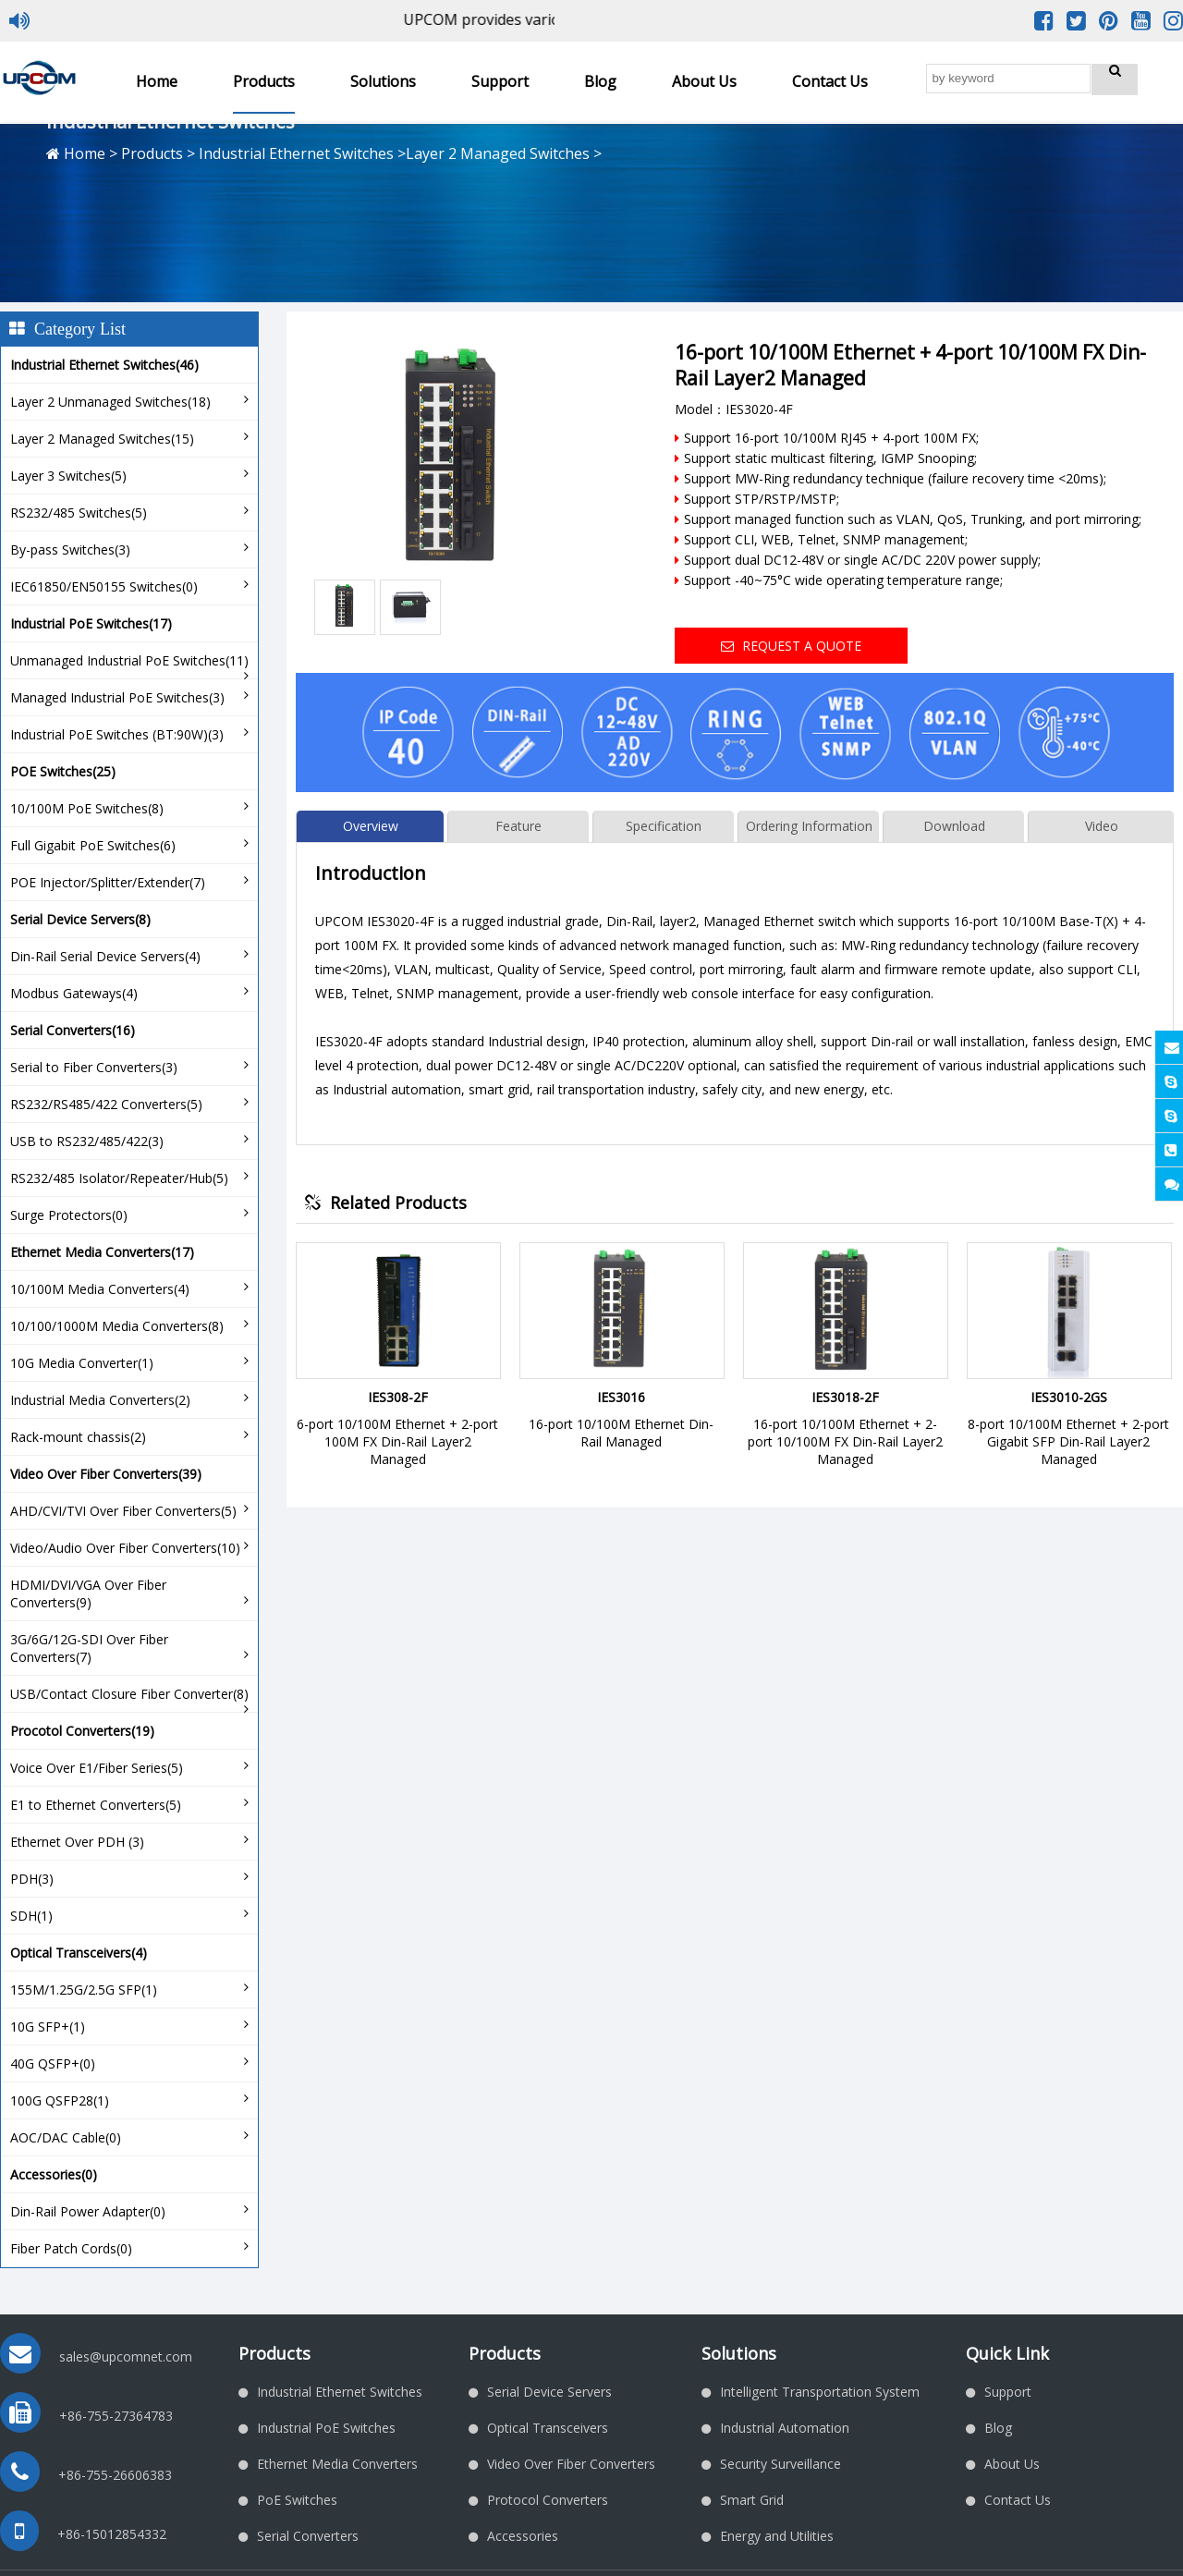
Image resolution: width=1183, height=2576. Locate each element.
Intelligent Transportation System (820, 2391)
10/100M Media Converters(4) (99, 1289)
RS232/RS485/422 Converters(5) (106, 1104)
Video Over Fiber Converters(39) (105, 1474)
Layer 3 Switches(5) (68, 475)
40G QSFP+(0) (52, 2063)
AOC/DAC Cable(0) (65, 2137)
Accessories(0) (53, 2174)
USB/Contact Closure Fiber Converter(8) (129, 1694)
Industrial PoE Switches (326, 2427)
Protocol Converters (547, 2500)
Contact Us (830, 81)
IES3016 (621, 1397)
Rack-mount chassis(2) (78, 1437)
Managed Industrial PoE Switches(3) (117, 697)
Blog (600, 81)
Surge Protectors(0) (69, 1215)
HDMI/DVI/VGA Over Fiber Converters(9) (88, 1593)
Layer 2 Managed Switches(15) (102, 438)
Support (500, 81)
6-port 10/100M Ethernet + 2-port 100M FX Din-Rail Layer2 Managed (397, 1441)
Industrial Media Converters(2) (100, 1400)
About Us (704, 81)
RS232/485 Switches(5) (78, 512)
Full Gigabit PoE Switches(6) (93, 845)
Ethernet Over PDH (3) (77, 1841)
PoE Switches (297, 2500)
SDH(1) (31, 1915)
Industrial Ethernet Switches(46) (104, 364)
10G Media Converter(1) (81, 1363)
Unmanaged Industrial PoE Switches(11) (129, 660)
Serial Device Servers (549, 2391)
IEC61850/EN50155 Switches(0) (104, 586)
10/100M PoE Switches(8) (87, 808)
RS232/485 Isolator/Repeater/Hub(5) (119, 1178)
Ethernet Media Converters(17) (102, 1252)
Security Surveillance (780, 2463)
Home (156, 81)
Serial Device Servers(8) (80, 919)
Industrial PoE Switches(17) (91, 623)
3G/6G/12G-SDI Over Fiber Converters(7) (89, 1648)
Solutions (383, 81)
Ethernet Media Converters (337, 2463)
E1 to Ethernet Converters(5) (95, 1804)
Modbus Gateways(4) (74, 993)
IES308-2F (398, 1397)
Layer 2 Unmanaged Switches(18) (110, 401)
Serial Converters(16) (72, 1030)
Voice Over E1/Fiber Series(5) (96, 1767)
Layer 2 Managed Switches (498, 153)
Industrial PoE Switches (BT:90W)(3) (117, 734)
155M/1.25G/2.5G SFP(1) (83, 1989)
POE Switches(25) (63, 771)
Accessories (522, 2536)
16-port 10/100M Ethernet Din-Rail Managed (621, 1432)
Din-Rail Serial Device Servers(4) (105, 956)
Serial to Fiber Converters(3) (93, 1067)
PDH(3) (32, 1878)
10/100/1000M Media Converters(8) (117, 1326)
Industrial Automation (784, 2427)
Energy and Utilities (777, 2536)
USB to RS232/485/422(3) (87, 1141)
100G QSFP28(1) (59, 2100)
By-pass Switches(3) (70, 549)
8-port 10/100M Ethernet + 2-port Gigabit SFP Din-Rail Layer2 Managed (1068, 1441)
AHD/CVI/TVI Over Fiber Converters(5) (123, 1511)
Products (264, 81)
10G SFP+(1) (47, 2026)
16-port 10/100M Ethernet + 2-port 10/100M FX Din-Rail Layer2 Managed (845, 1441)
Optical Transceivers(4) (78, 1952)
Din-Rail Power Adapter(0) (87, 2211)
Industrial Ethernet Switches (296, 153)
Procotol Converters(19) (82, 1731)
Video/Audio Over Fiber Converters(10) (125, 1548)
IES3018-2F (845, 1397)
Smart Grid (752, 2500)
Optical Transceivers (547, 2427)
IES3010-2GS (1069, 1397)
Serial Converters (308, 2536)
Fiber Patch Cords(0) (71, 2248)
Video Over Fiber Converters (571, 2463)
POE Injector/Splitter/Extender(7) (107, 882)
